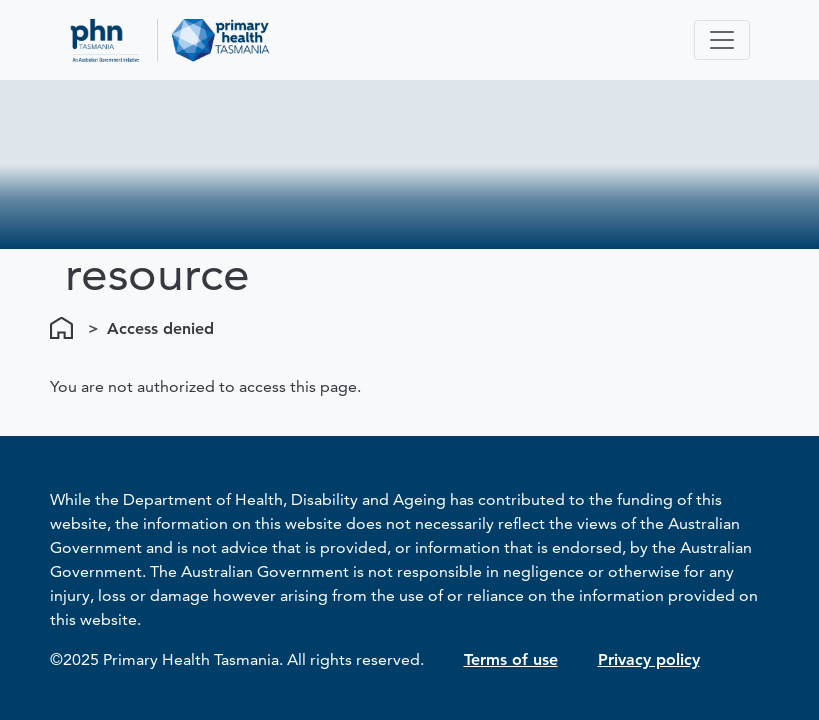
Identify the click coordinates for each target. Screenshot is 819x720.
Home (65, 328)
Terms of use (511, 659)
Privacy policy (649, 659)
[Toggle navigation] (722, 40)
